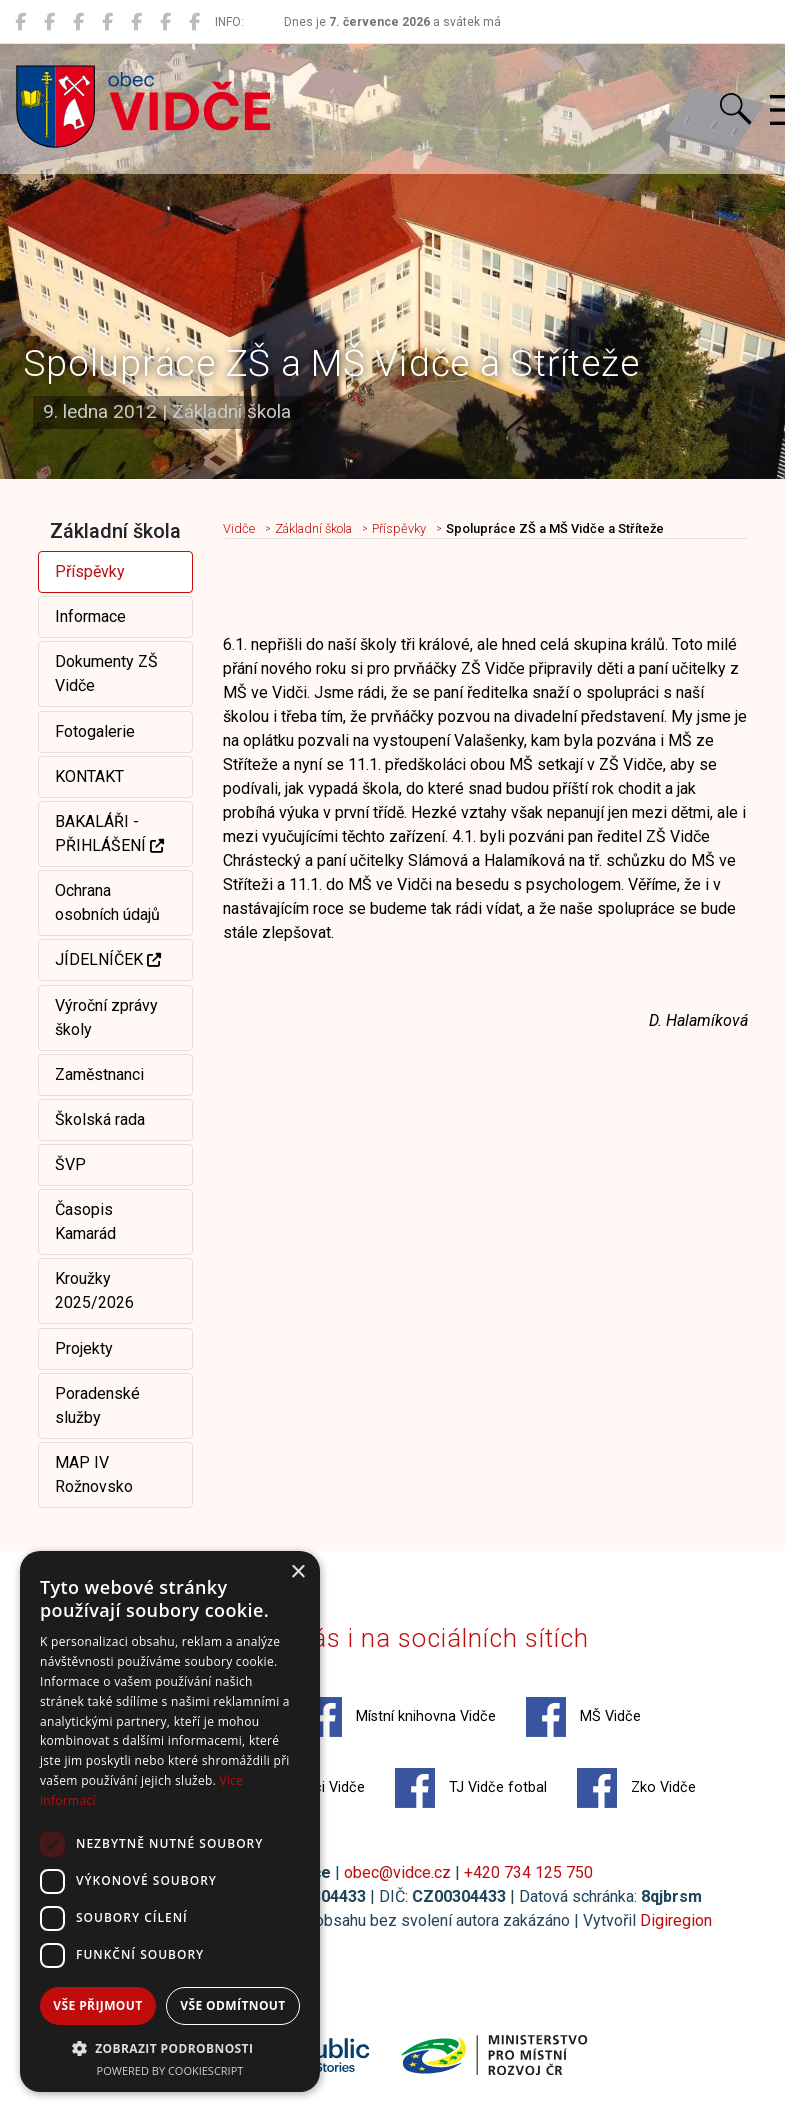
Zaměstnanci (99, 1074)
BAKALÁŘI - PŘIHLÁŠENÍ (109, 833)
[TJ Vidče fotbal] (165, 22)
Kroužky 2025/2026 (94, 1290)
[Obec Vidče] (20, 22)
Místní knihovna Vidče (399, 1717)
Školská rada (100, 1119)
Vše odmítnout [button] (232, 2005)
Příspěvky (90, 571)
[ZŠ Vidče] (107, 22)
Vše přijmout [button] (97, 2005)
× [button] (297, 1572)
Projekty (84, 1348)
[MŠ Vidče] (78, 22)
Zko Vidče (636, 1788)
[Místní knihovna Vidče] (49, 22)
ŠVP (70, 1164)
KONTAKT (89, 776)
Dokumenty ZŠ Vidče (106, 673)
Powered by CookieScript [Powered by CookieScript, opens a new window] (170, 2070)
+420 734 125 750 (528, 1872)
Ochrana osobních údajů (107, 902)
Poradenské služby (97, 1405)
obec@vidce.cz (397, 1872)
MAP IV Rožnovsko (94, 1474)
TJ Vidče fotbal (471, 1788)
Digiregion (676, 1920)
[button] (170, 2048)
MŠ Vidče (583, 1717)
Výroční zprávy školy (106, 1017)
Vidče (239, 528)
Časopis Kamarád (85, 1221)
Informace (90, 616)
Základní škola (313, 528)
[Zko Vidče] (194, 22)
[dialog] (170, 1821)
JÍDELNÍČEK (108, 959)
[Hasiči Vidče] (136, 22)
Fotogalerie (95, 731)
